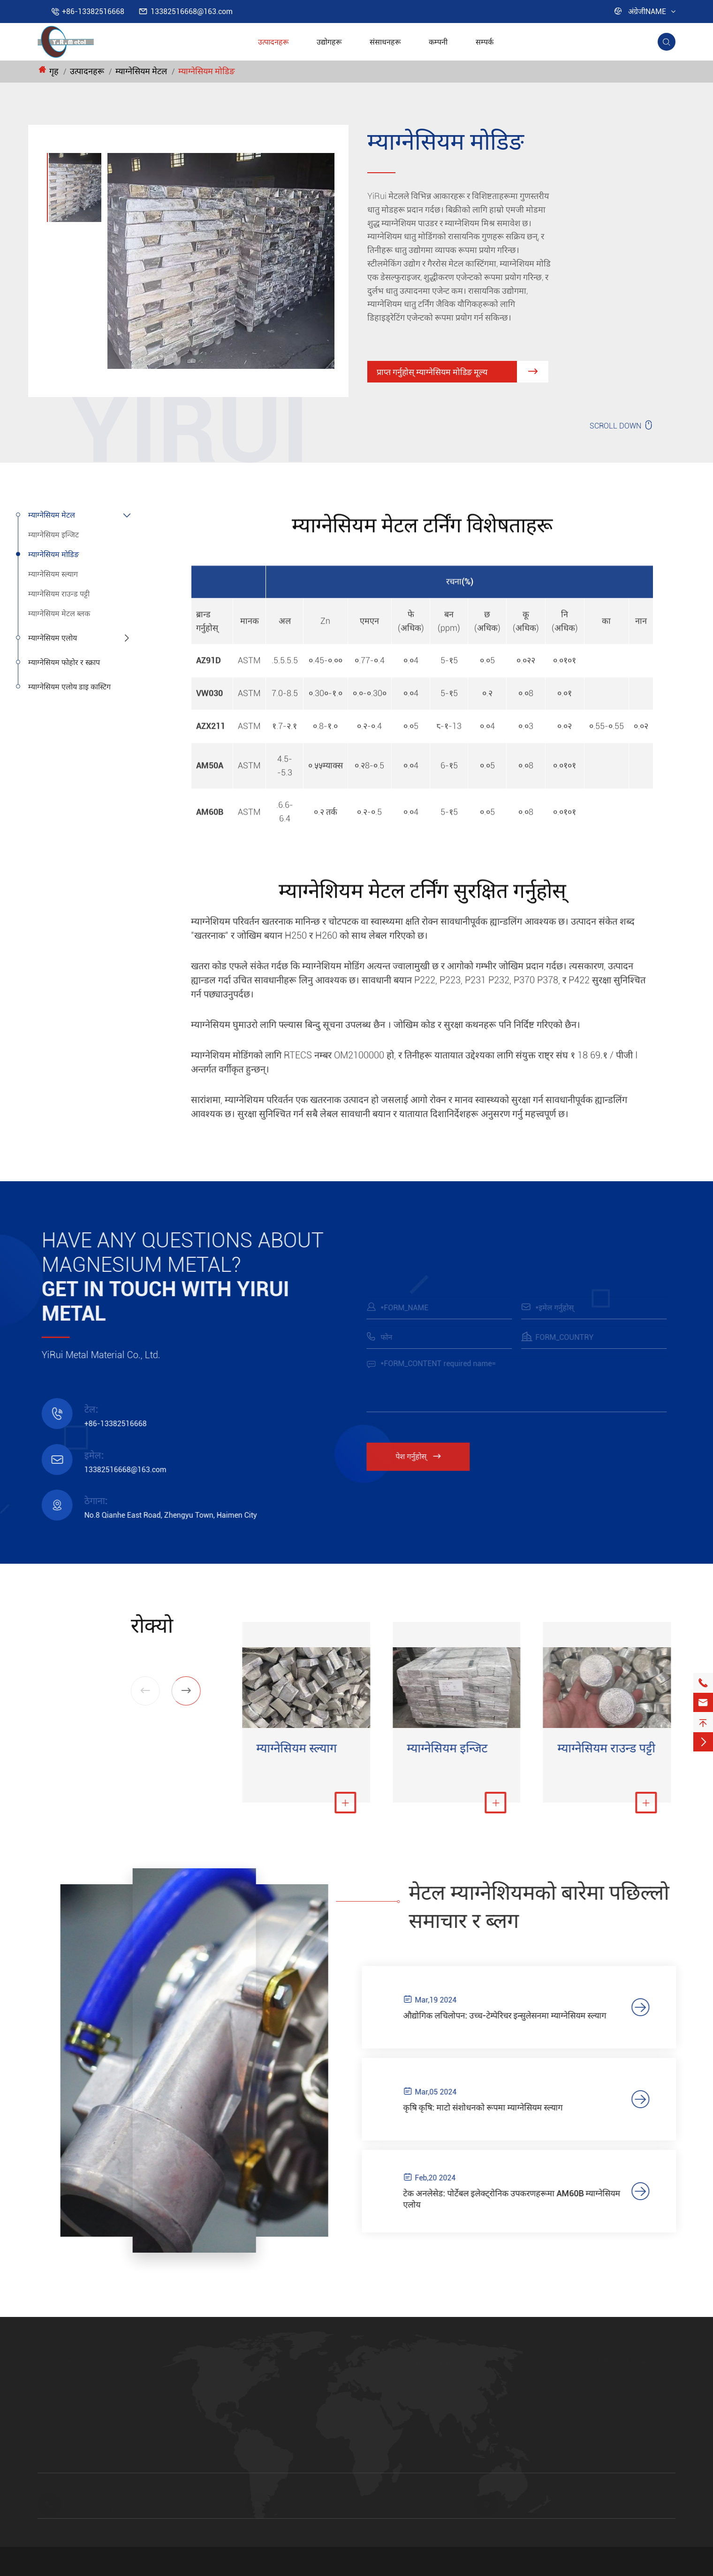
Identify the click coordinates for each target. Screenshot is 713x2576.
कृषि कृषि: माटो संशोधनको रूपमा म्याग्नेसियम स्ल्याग (495, 2110)
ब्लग (605, 2415)
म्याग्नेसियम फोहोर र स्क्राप (64, 662)
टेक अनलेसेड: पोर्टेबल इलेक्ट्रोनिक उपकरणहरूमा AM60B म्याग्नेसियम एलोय (524, 2203)
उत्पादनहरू (273, 42)
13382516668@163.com (192, 11)
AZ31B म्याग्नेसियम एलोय (448, 2431)
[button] (177, 1690)
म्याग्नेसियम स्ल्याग (53, 574)
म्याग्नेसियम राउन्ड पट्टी (59, 593)
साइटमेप (369, 2571)
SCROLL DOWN (621, 425)
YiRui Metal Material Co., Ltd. (144, 2571)
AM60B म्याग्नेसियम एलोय (449, 2399)
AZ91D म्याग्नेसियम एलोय (448, 2383)
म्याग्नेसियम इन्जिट (53, 534)
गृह (54, 71)
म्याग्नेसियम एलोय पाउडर (446, 2447)
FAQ (606, 2431)
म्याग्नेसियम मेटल (141, 71)
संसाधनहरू (385, 42)
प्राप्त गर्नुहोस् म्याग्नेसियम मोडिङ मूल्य (462, 375)
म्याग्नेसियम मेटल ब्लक (59, 613)
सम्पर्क (484, 42)
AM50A (424, 2415)
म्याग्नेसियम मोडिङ (206, 71)
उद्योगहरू (329, 42)
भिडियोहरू (613, 2447)
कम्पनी (438, 42)
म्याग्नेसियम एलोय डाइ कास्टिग (69, 686)
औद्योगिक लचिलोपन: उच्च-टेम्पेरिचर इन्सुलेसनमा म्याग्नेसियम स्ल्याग (517, 2016)
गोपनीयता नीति (426, 2571)
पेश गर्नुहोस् (426, 1456)
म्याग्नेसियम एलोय (52, 638)
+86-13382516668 (93, 11)
